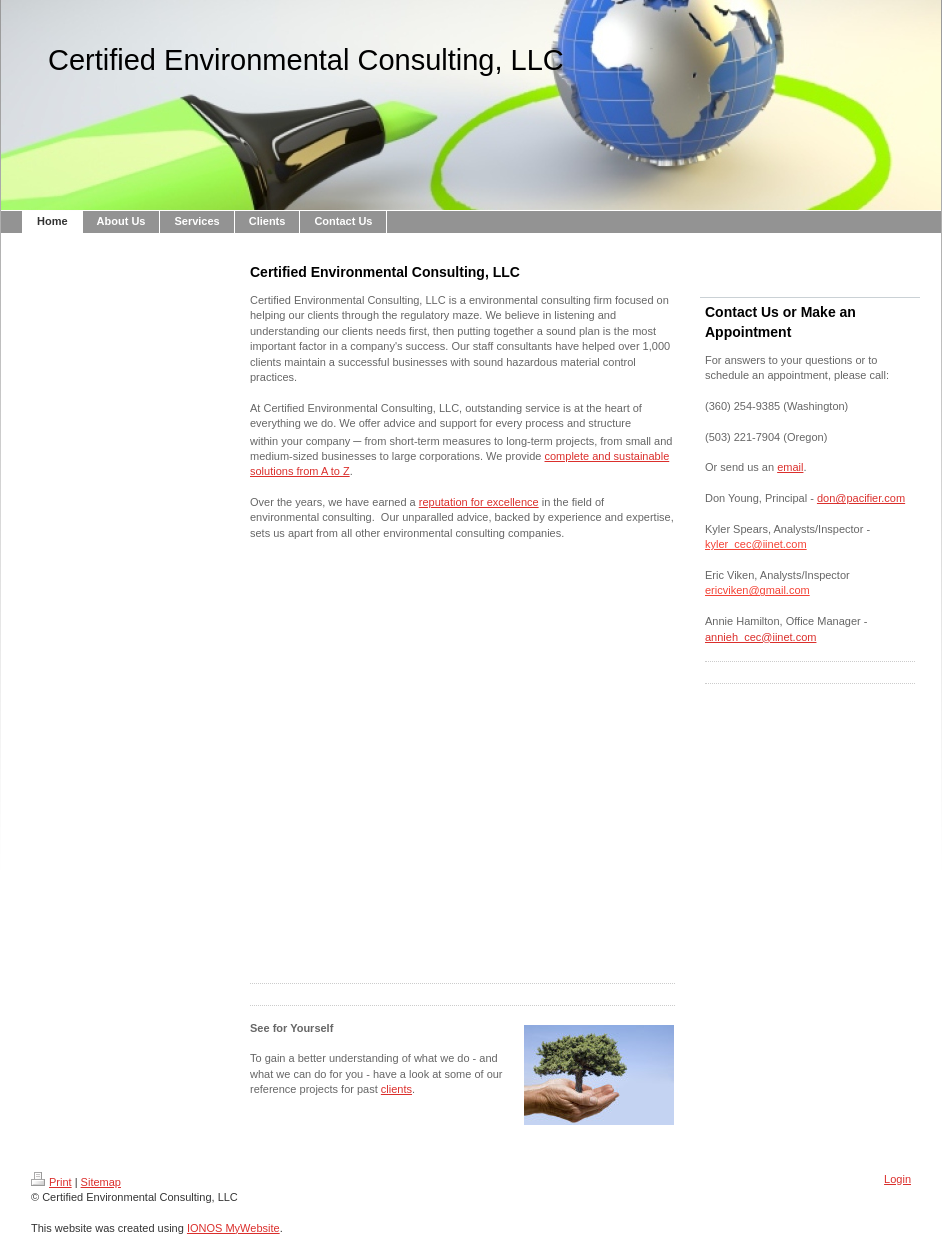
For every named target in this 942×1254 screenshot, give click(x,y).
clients (396, 1089)
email (790, 467)
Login (897, 1179)
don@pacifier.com (861, 498)
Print (51, 1182)
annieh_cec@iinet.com (760, 637)
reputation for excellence (479, 502)
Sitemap (101, 1182)
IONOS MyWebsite (233, 1228)
